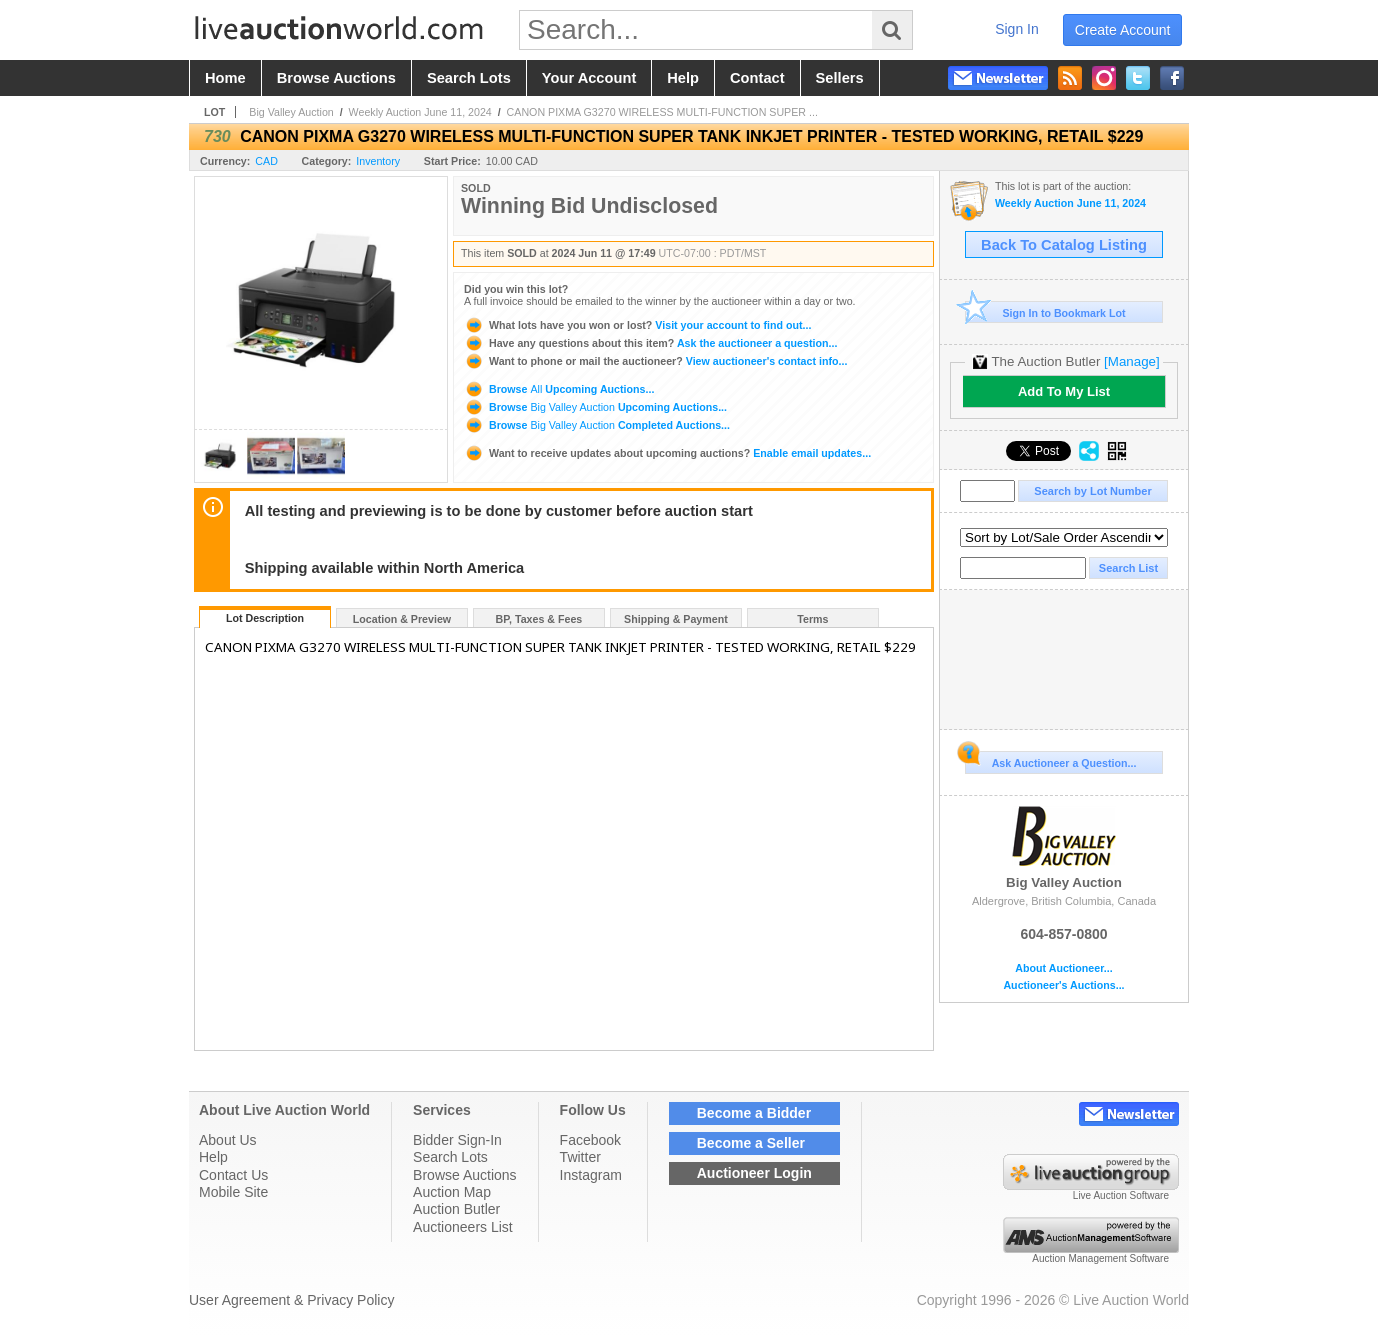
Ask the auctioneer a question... (650, 343)
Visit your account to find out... (637, 325)
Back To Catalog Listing (1064, 245)
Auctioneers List (463, 1227)
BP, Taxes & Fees (539, 619)
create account (1123, 30)
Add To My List (1064, 391)
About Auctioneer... (1063, 968)
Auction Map (452, 1192)
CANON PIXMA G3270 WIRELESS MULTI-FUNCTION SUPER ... (662, 112)
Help (213, 1157)
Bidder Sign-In (457, 1140)
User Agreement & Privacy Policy (291, 1300)
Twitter (580, 1157)
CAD (266, 161)
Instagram (591, 1175)
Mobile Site (233, 1192)
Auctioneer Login (754, 1173)
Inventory (378, 161)
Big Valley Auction (291, 112)
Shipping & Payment (676, 619)
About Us (228, 1140)
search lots (469, 78)
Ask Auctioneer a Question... (1050, 760)
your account (589, 78)
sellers (840, 78)
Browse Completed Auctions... (597, 425)
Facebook (590, 1140)
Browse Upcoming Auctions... (559, 389)
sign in (1017, 29)
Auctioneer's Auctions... (1063, 985)
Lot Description (265, 618)
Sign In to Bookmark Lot (1045, 312)
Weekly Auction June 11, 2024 (420, 112)
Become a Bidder (754, 1113)
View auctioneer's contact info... (655, 361)
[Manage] (1131, 361)
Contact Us (233, 1175)
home (225, 78)
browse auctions (336, 78)
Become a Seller (751, 1143)
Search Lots (450, 1157)
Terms (812, 619)
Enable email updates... (667, 453)
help (683, 78)
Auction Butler (456, 1209)
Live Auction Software (1121, 1195)
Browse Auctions (465, 1175)
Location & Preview (402, 619)
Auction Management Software (1100, 1258)
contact (757, 78)
